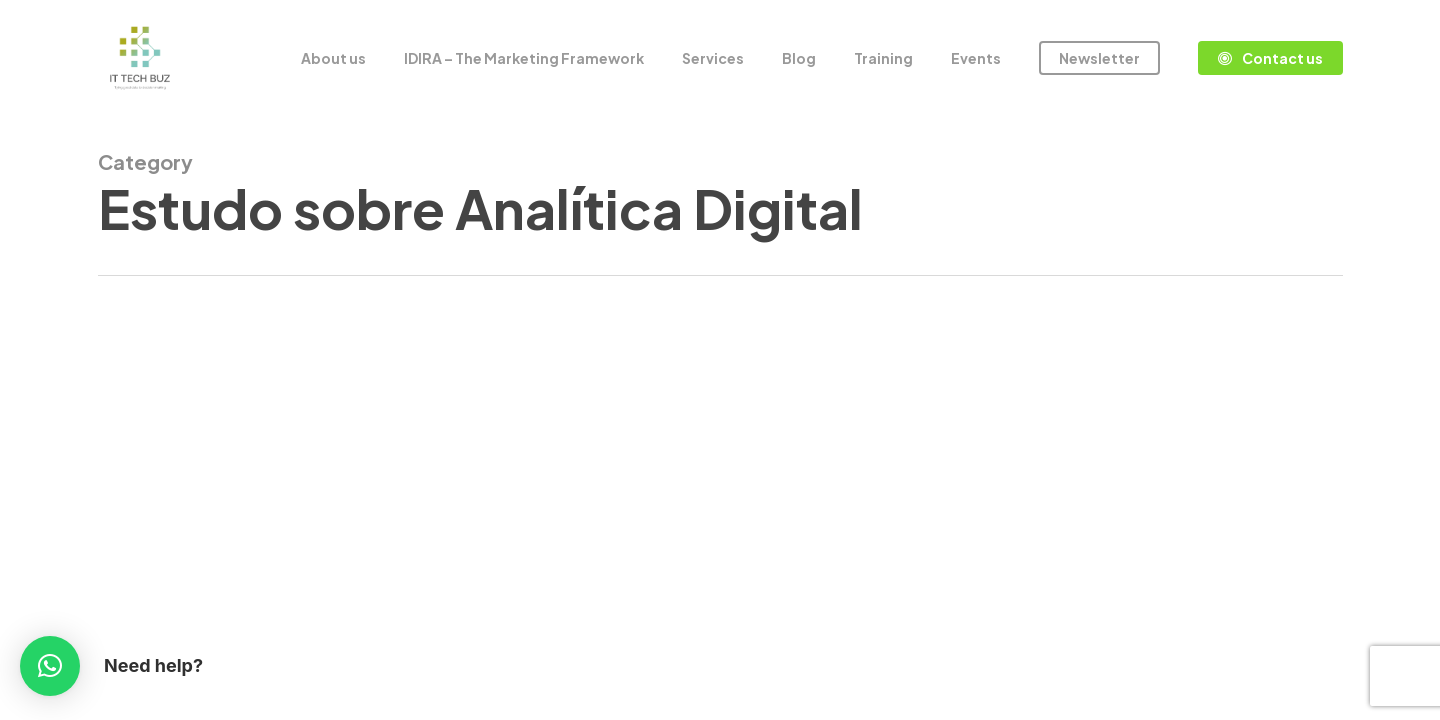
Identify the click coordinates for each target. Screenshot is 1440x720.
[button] (50, 666)
